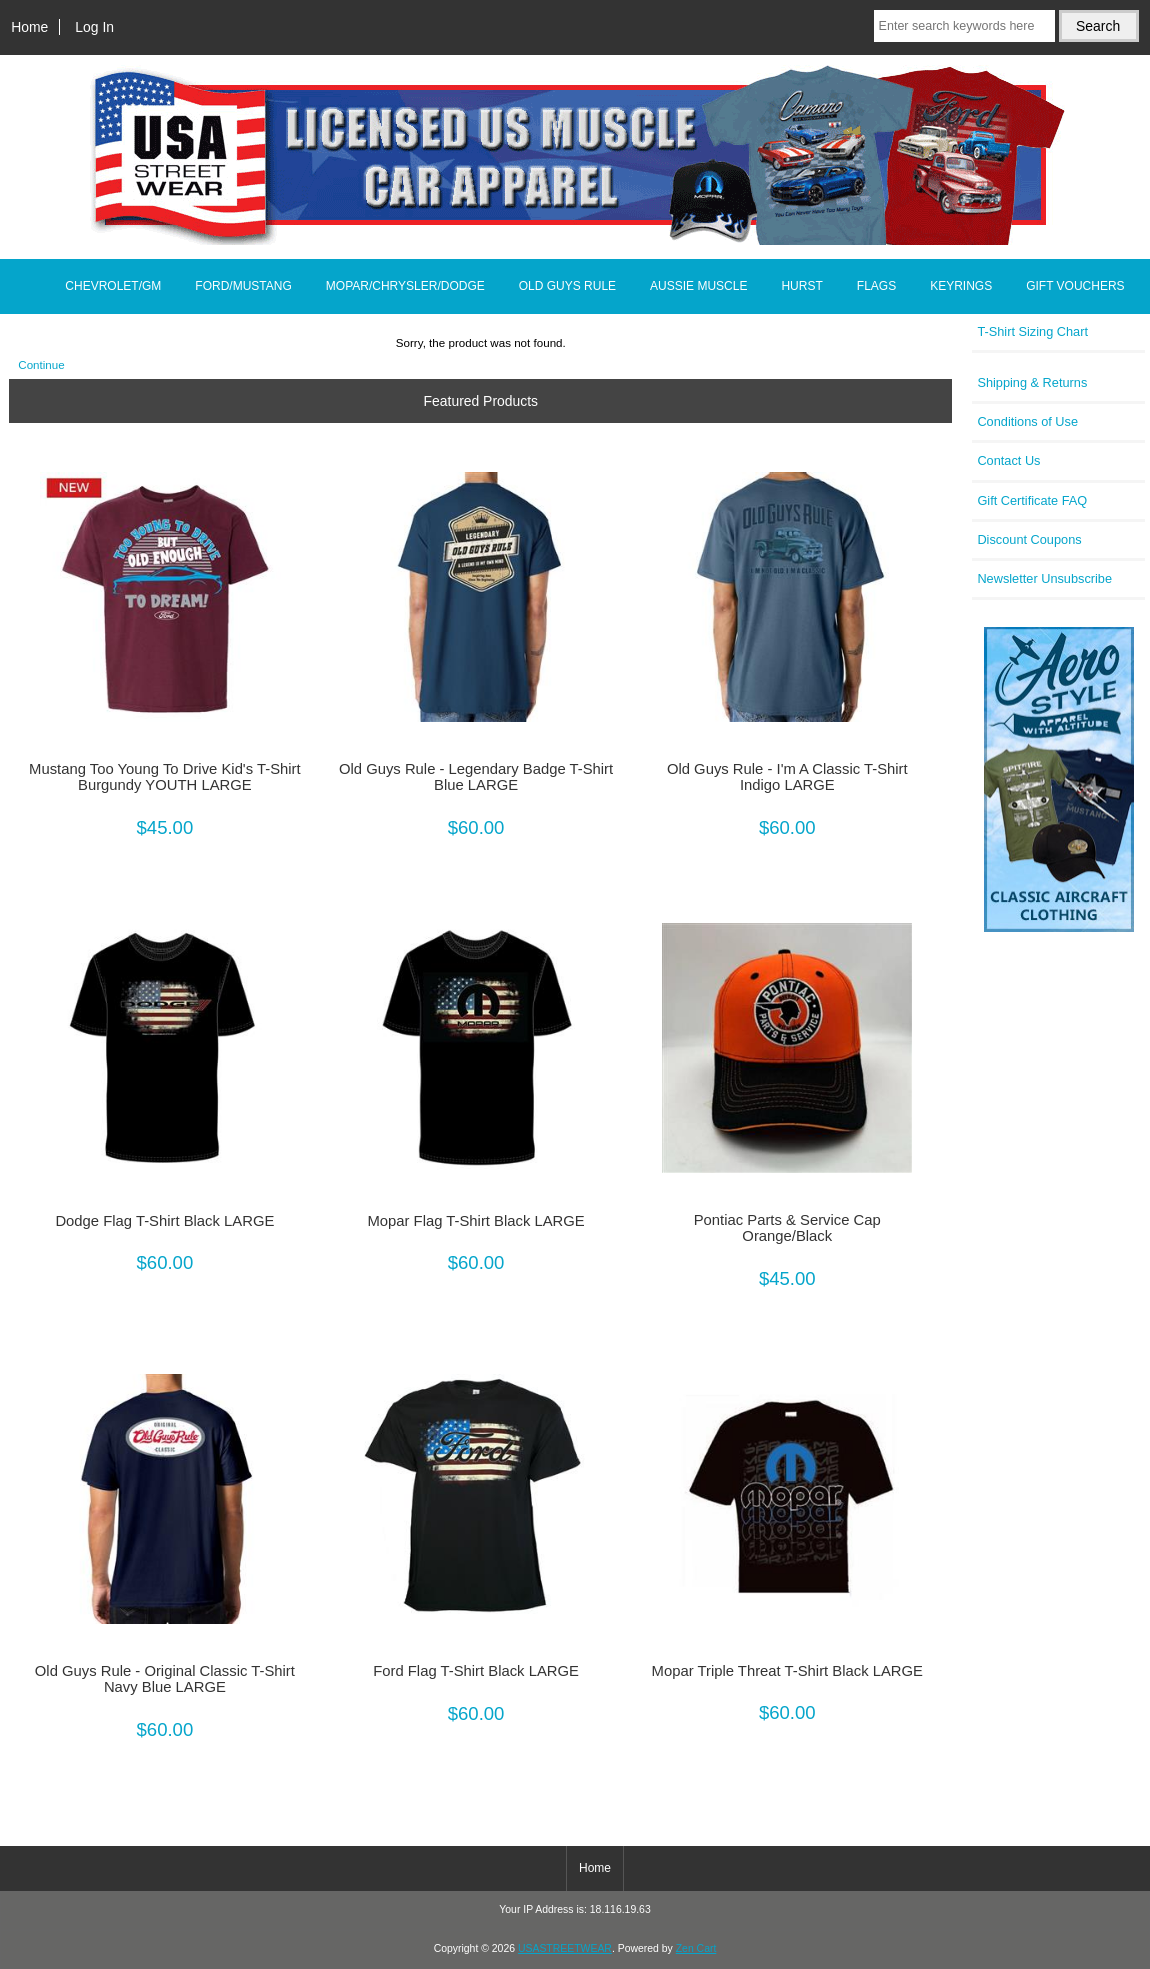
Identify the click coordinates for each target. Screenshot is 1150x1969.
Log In (94, 27)
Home (29, 27)
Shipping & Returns (1032, 382)
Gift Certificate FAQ (1032, 500)
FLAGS (876, 286)
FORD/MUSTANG (243, 286)
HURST (801, 286)
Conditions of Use (1027, 421)
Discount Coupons (1029, 539)
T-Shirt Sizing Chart (1032, 331)
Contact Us (1008, 460)
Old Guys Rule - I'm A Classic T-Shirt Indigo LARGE (787, 777)
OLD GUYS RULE (567, 286)
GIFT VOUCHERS (1075, 286)
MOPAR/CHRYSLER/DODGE (405, 286)
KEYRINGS (961, 286)
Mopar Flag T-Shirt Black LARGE (475, 1221)
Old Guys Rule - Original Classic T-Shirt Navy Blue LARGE (165, 1679)
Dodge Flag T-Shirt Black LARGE (164, 1221)
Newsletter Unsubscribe (1044, 578)
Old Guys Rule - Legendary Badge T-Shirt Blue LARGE (476, 777)
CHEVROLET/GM (113, 286)
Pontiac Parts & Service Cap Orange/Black (787, 1228)
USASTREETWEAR (565, 1948)
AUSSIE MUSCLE (698, 286)
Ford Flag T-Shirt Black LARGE (476, 1671)
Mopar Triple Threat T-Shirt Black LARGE (787, 1671)
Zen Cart (696, 1948)
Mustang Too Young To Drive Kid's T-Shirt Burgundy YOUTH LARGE (165, 777)
